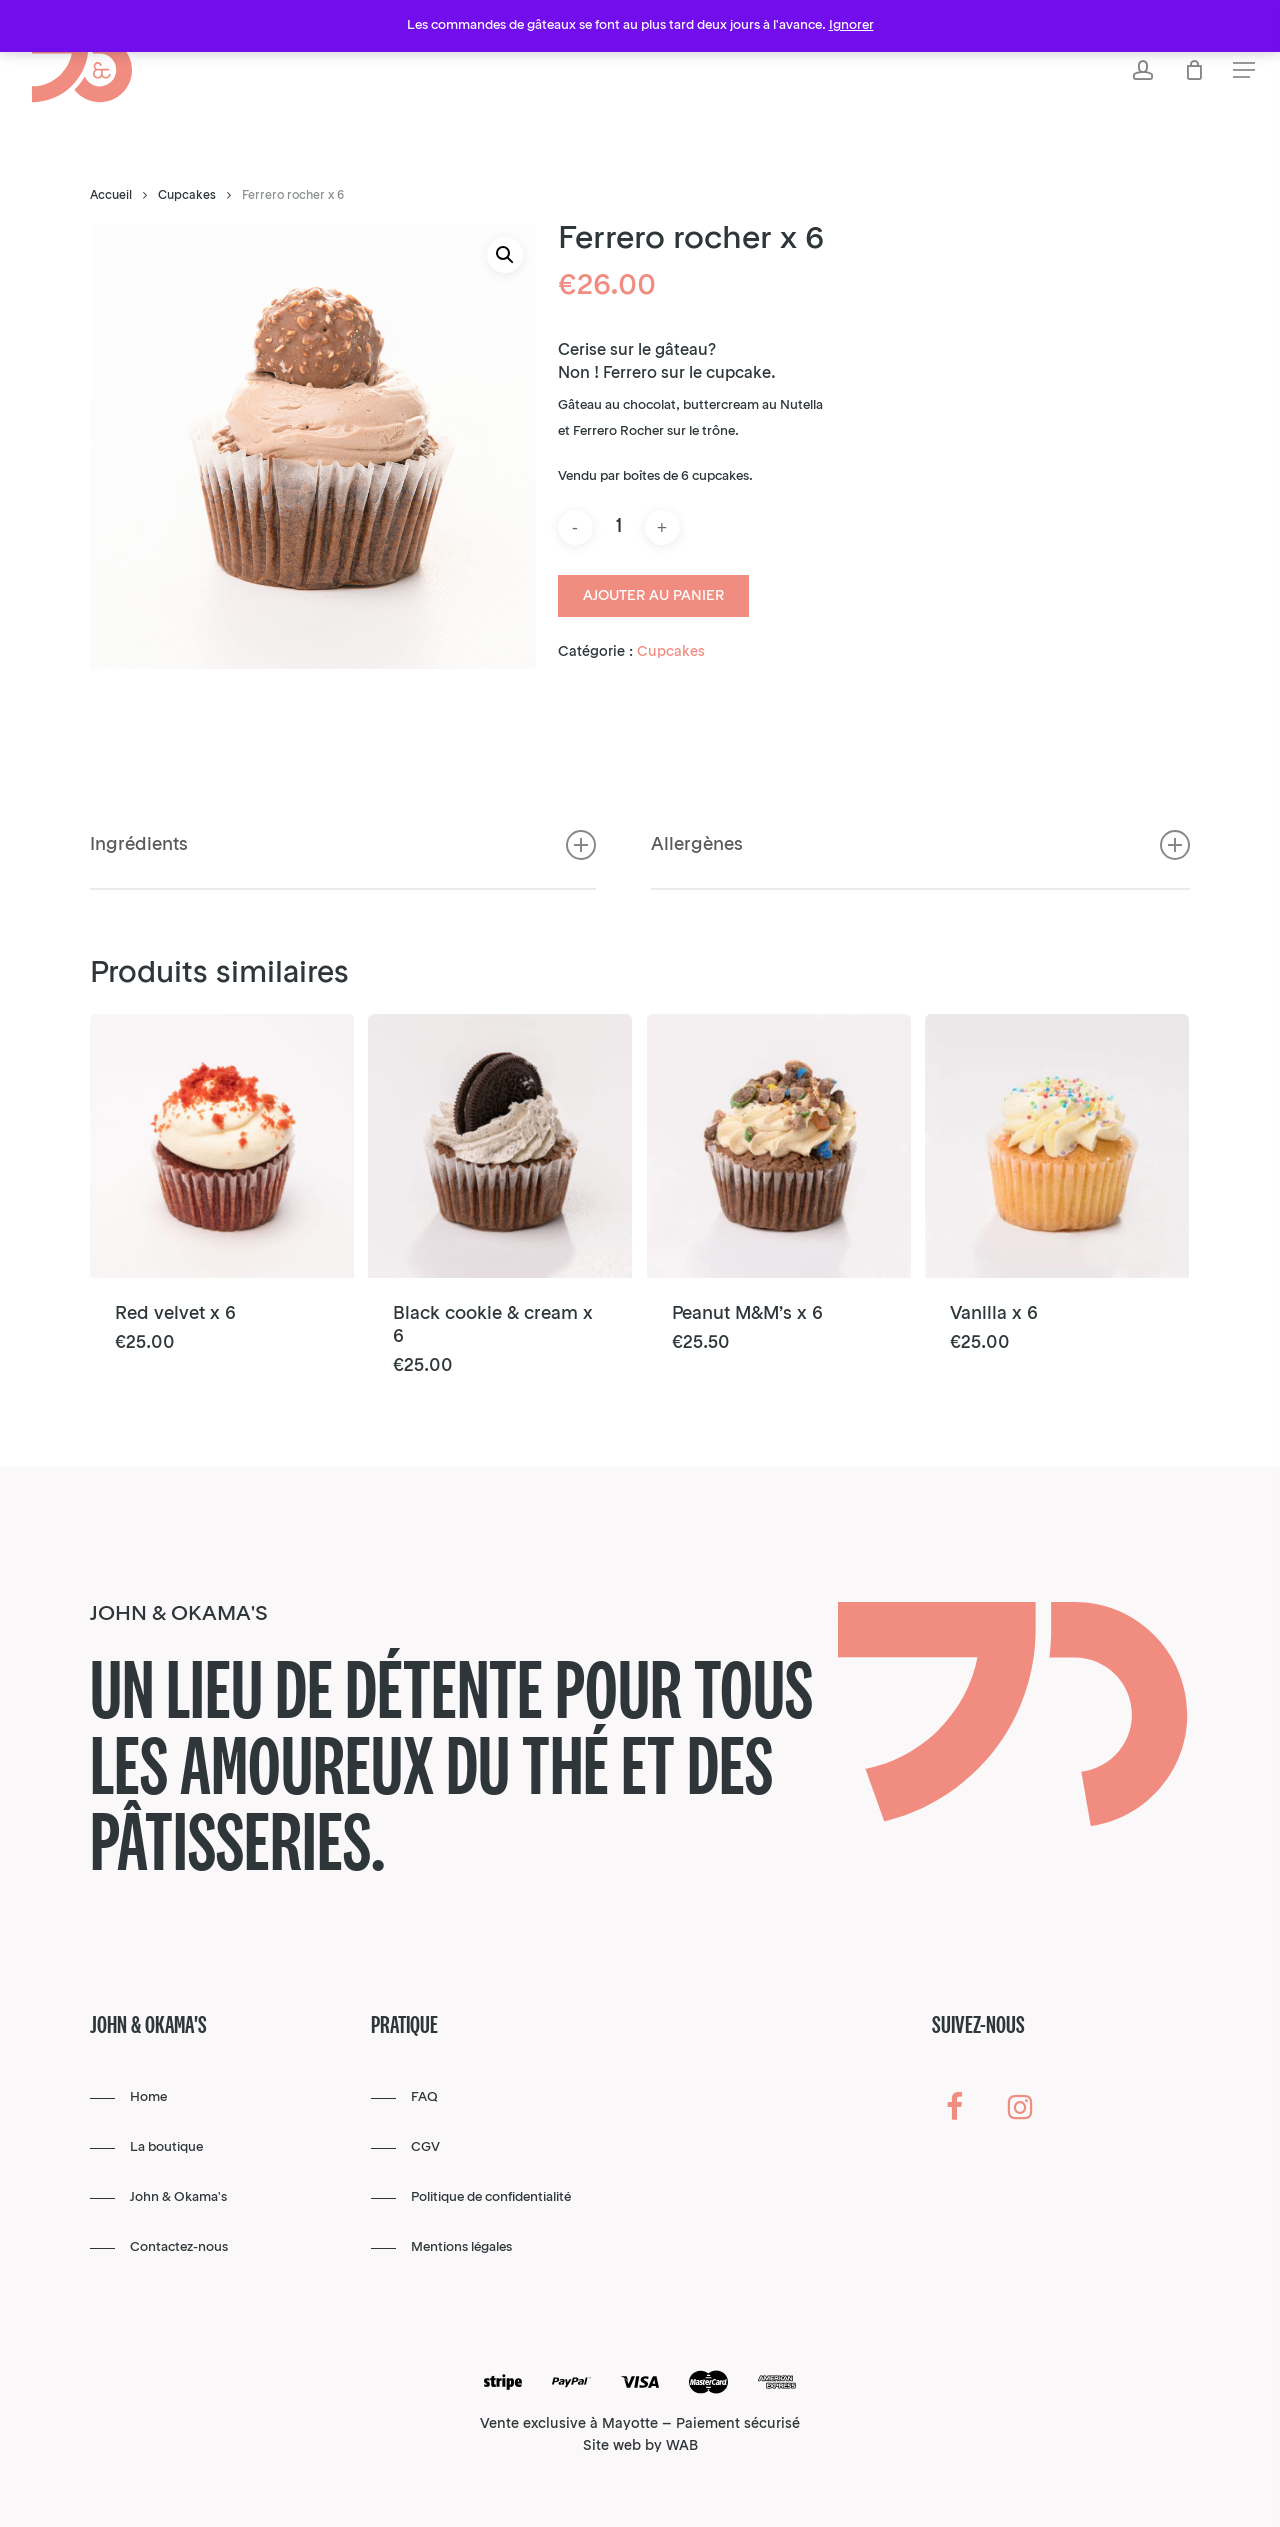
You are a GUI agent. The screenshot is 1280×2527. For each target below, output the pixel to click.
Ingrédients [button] (343, 896)
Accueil (111, 196)
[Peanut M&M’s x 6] (779, 1146)
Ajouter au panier (653, 596)
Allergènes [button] (920, 896)
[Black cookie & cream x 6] (500, 1146)
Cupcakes (187, 196)
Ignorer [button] (851, 25)
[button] (1244, 70)
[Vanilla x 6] (1057, 1146)
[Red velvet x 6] (222, 1146)
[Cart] (1194, 70)
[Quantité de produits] (619, 527)
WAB (682, 2446)
